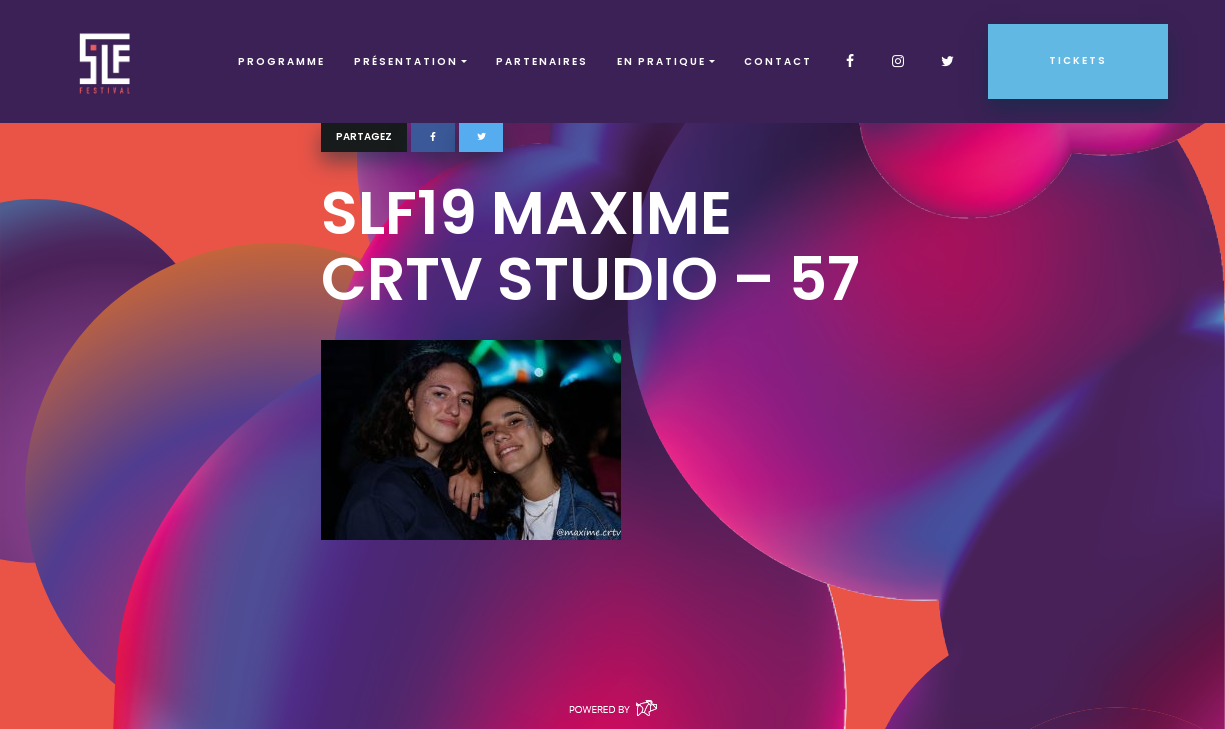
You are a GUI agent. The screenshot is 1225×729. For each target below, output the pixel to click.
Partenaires (542, 61)
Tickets (1078, 60)
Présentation (406, 61)
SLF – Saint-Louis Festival (105, 61)
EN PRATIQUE (661, 61)
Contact (778, 61)
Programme (281, 61)
